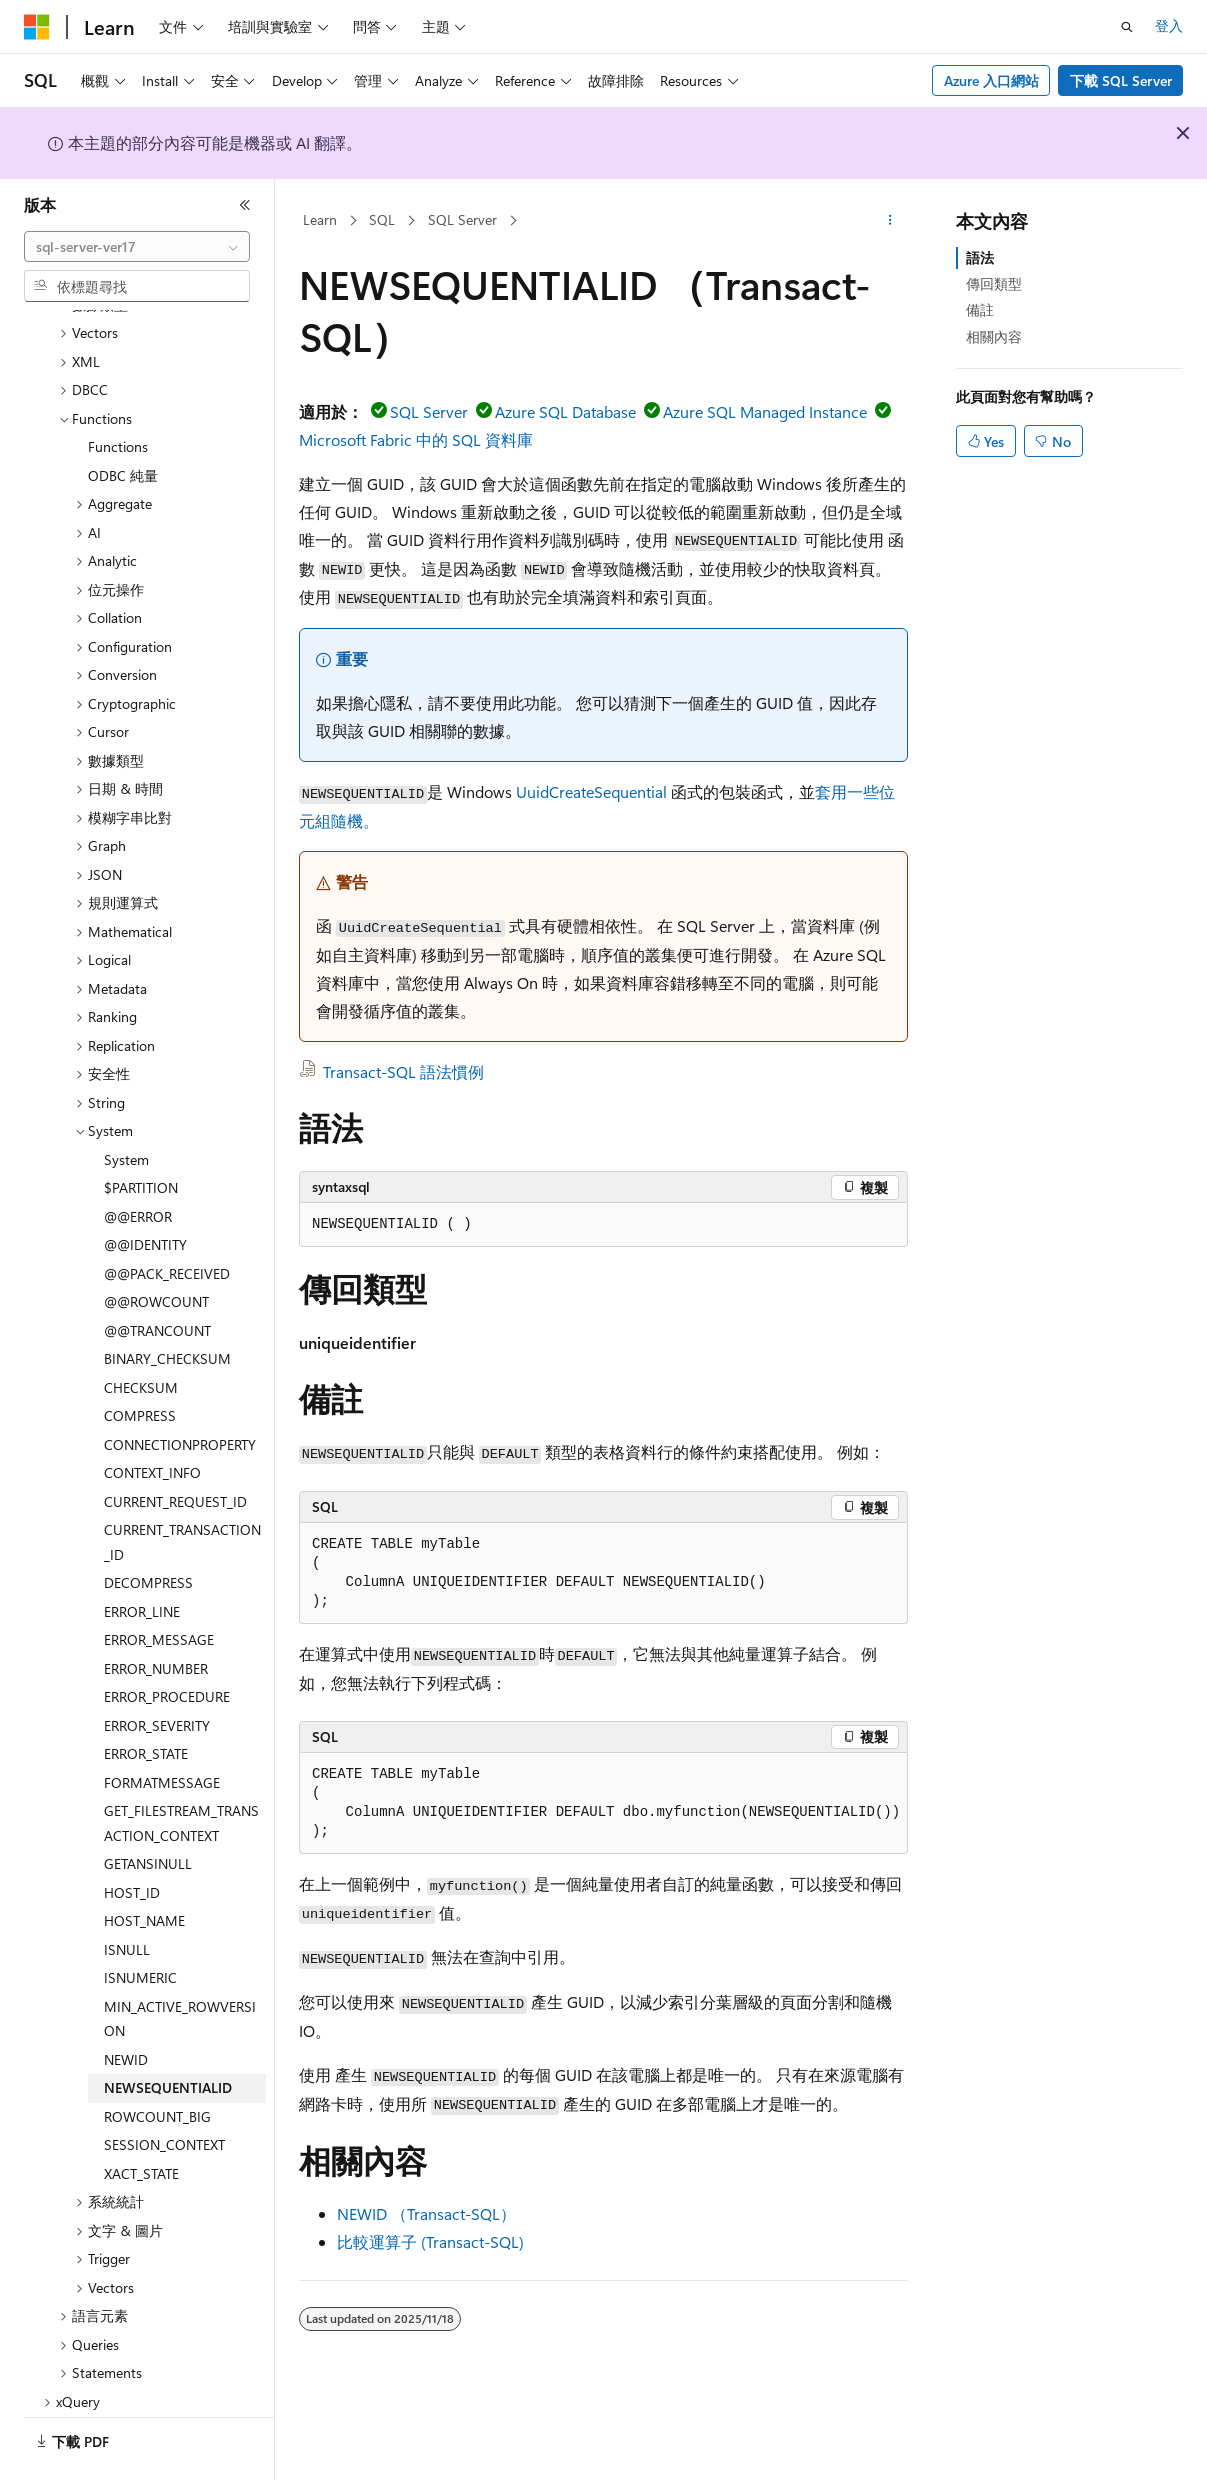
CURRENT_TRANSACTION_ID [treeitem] (182, 1487)
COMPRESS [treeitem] (140, 1360)
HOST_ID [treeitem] (132, 1837)
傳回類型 (994, 283)
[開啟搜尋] (1127, 27)
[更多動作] (890, 221)
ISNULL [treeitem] (127, 1894)
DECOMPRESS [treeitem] (148, 1527)
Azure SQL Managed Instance (765, 411)
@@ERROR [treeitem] (138, 1161)
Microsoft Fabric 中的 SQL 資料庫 (416, 439)
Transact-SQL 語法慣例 (403, 1071)
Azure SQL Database (565, 411)
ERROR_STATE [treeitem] (146, 1698)
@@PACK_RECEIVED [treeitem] (167, 1218)
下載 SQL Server (1121, 80)
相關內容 (994, 336)
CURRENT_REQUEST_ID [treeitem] (175, 1446)
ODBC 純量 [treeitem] (123, 420)
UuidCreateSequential (591, 791)
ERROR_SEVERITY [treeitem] (157, 1670)
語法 (980, 257)
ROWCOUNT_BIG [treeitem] (157, 2061)
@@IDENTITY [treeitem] (145, 1189)
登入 (1169, 25)
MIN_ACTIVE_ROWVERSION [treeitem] (180, 1964)
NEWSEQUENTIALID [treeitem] (168, 2032)
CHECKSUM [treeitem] (141, 1332)
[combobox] (137, 247)
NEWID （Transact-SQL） (426, 2213)
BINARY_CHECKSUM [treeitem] (167, 1303)
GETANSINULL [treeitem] (148, 1808)
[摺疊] (245, 205)
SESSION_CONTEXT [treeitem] (164, 2089)
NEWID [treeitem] (126, 2004)
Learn (320, 219)
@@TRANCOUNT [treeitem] (157, 1275)
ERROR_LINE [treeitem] (142, 1556)
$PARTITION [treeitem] (141, 1132)
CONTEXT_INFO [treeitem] (152, 1417)
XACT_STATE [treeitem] (141, 2118)
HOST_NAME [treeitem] (144, 1865)
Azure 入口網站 (991, 80)
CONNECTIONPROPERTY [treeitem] (180, 1389)
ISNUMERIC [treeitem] (140, 1922)
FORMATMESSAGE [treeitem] (162, 1727)
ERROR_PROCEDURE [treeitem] (167, 1641)
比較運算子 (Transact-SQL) (430, 2241)
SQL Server (462, 219)
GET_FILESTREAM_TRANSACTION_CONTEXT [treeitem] (181, 1768)
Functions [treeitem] (118, 391)
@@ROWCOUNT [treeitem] (156, 1246)
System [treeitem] (126, 1104)
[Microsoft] (37, 27)
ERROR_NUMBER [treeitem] (156, 1613)
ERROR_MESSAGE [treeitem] (159, 1584)
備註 (980, 309)
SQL (382, 219)
